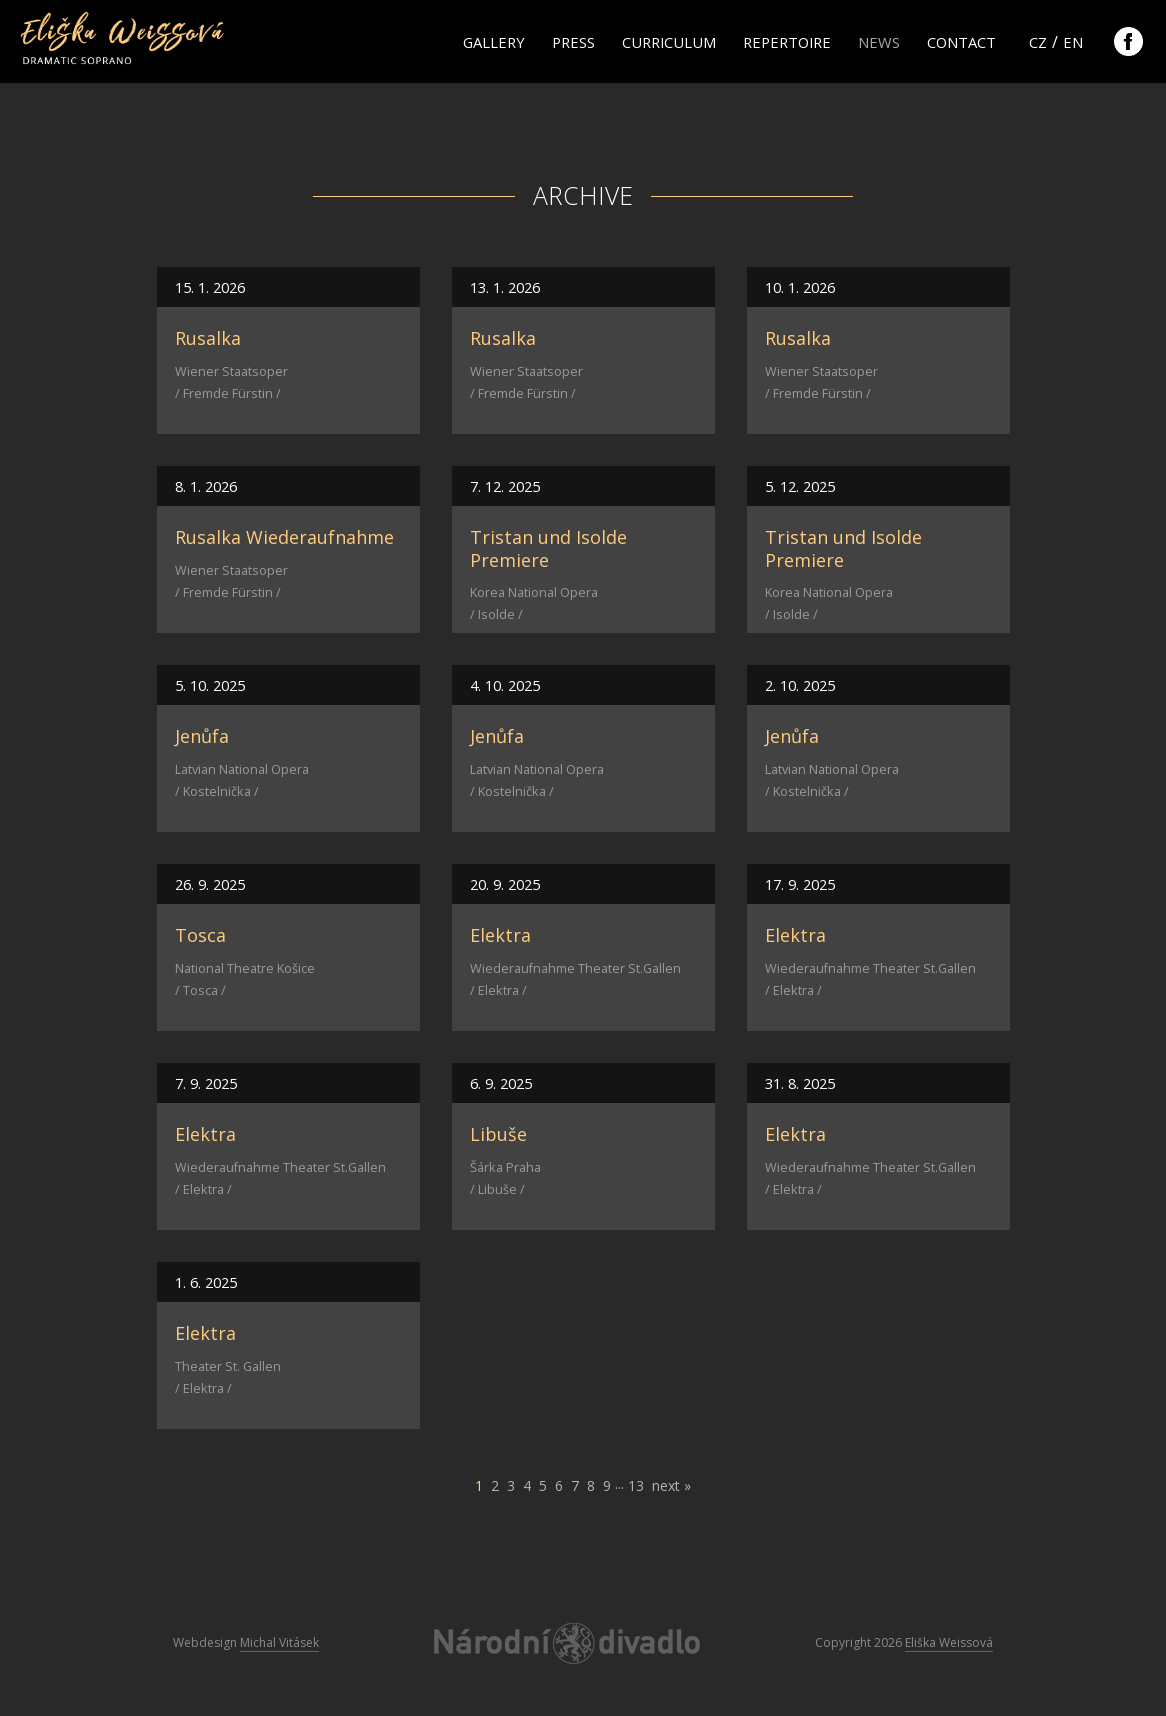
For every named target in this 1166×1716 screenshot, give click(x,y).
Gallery (494, 42)
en (1073, 42)
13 (636, 1485)
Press (573, 42)
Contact (961, 42)
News (879, 42)
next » (671, 1485)
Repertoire (787, 42)
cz (1038, 42)
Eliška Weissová (949, 1642)
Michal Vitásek (279, 1642)
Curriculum (669, 42)
